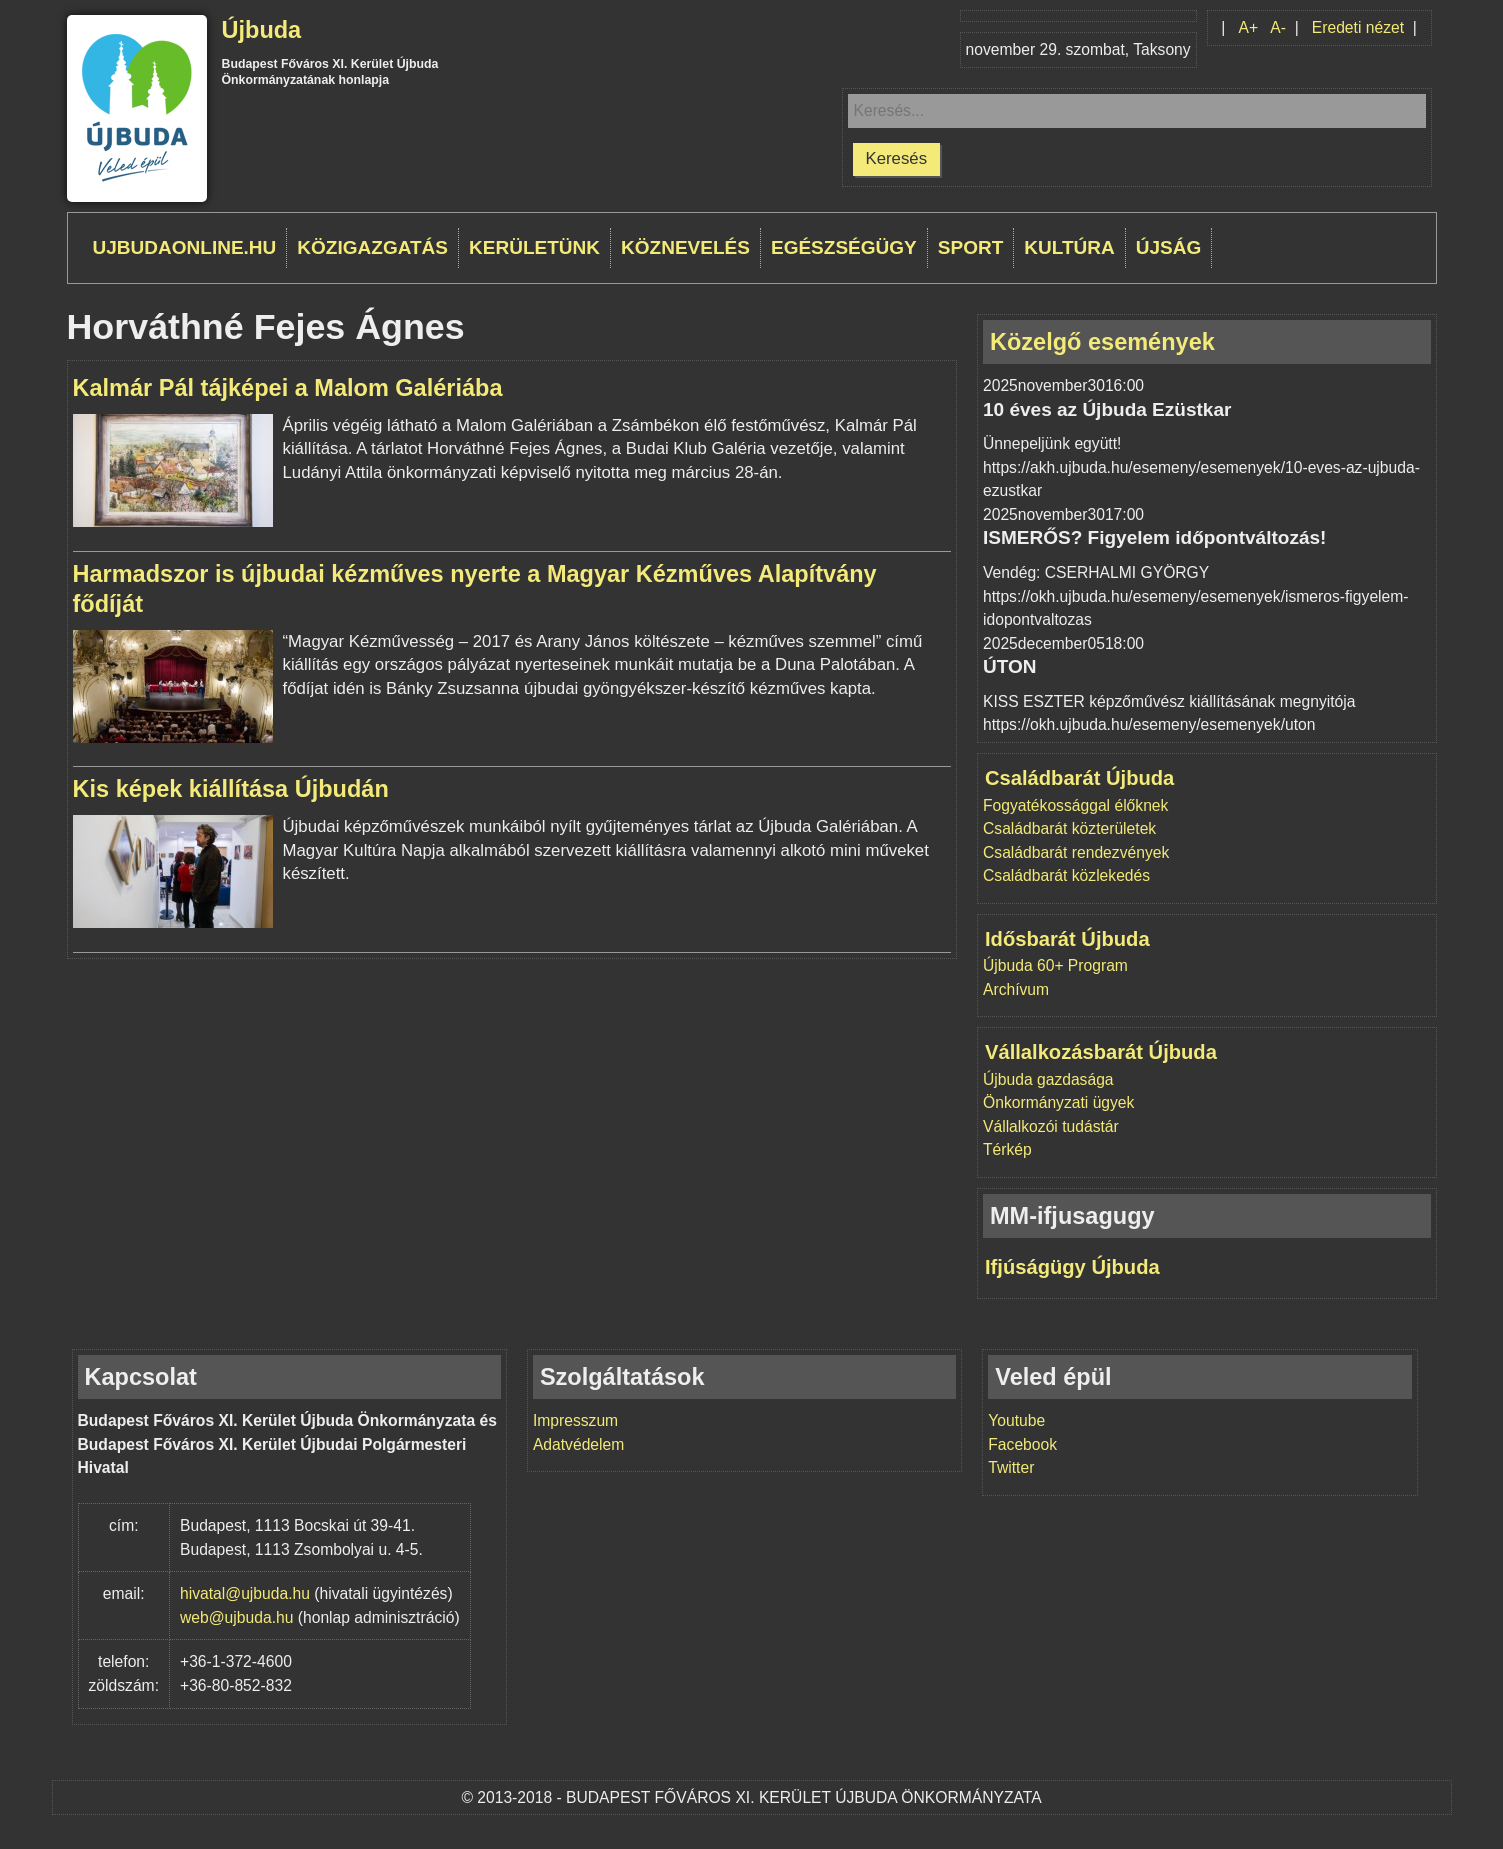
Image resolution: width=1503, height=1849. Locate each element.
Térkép (1007, 1149)
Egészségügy (844, 247)
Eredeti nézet (1358, 27)
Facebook (1022, 1444)
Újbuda (262, 30)
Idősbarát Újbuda (1067, 939)
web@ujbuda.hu (236, 1617)
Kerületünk (534, 247)
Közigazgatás (372, 247)
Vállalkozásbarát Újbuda (1101, 1052)
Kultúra (1069, 247)
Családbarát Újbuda (1079, 778)
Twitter (1011, 1467)
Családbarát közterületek (1069, 828)
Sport (971, 247)
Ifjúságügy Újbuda (1072, 1267)
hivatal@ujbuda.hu (245, 1593)
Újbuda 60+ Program (1055, 965)
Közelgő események (1102, 342)
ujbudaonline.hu (185, 247)
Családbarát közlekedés (1066, 875)
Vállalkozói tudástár (1051, 1126)
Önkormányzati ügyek (1058, 1102)
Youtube (1016, 1420)
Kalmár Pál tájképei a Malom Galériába (288, 388)
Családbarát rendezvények (1076, 852)
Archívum (1016, 989)
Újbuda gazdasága (1048, 1079)
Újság (1169, 247)
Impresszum (575, 1420)
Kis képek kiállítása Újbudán (231, 789)
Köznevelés (685, 247)
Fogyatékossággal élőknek (1075, 805)
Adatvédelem (578, 1444)
